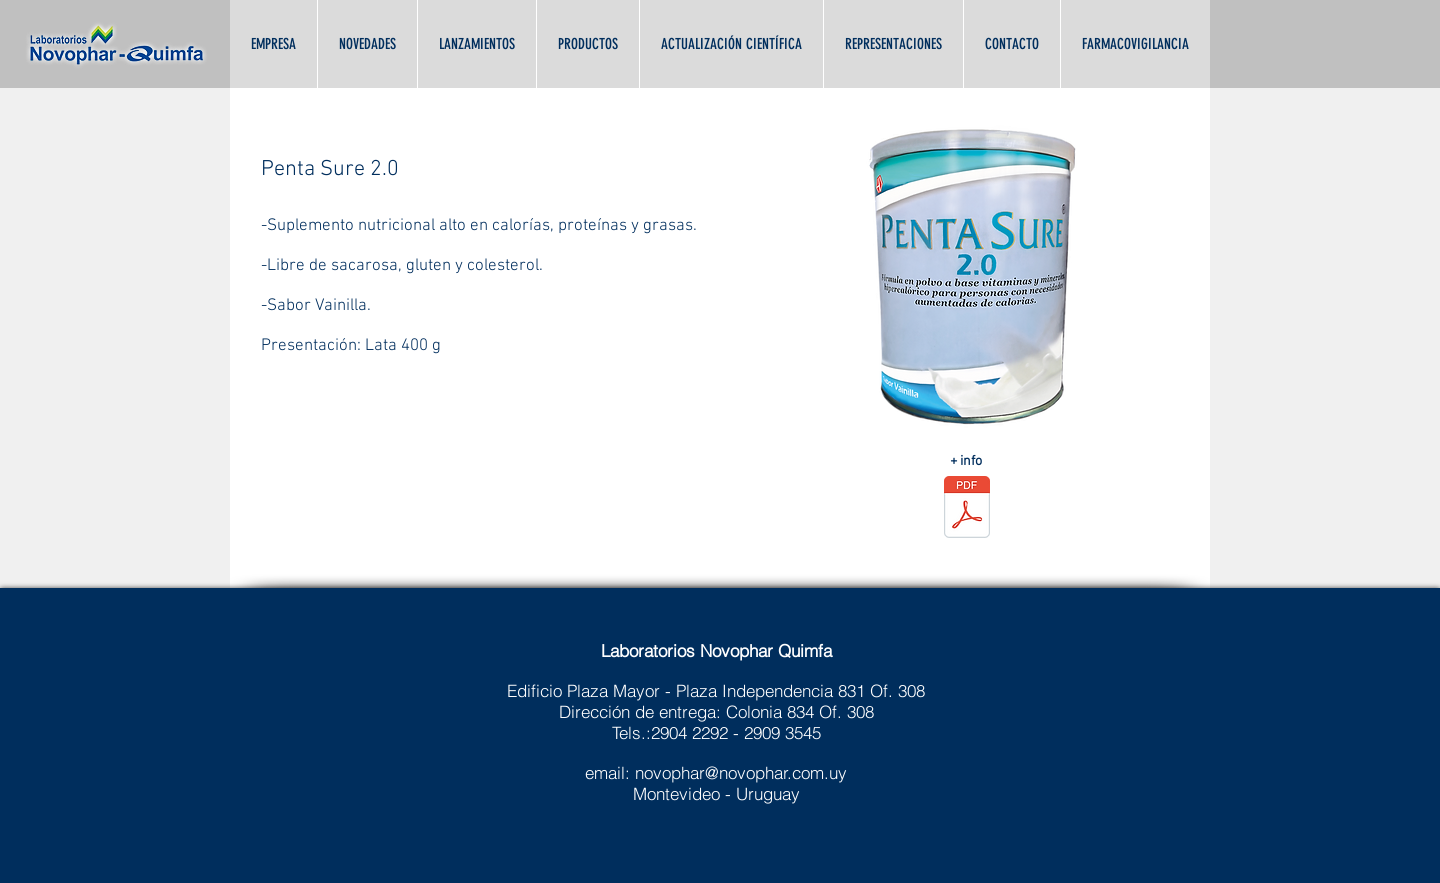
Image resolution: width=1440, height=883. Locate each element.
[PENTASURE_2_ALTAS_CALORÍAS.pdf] (966, 509)
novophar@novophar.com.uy (741, 772)
